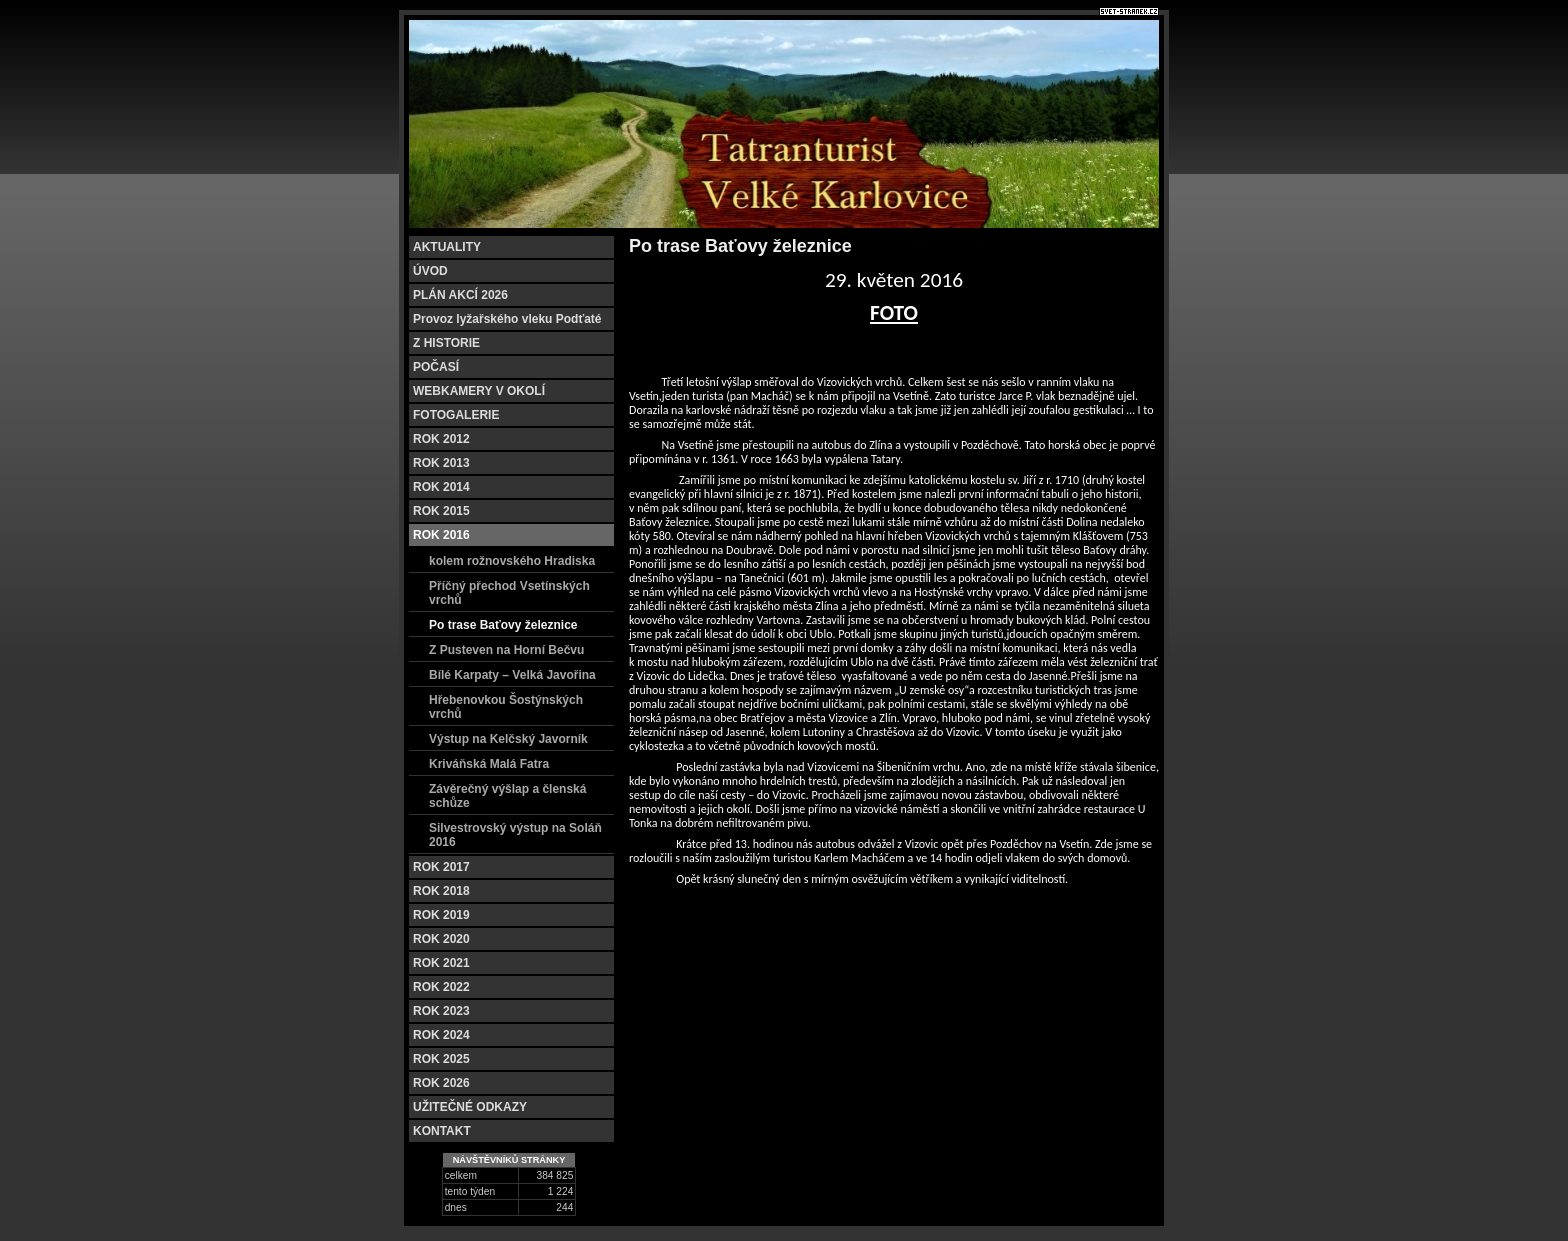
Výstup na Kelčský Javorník (508, 739)
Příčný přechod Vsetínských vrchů (509, 593)
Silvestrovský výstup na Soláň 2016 (515, 835)
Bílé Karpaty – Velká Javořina (512, 675)
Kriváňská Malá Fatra (489, 764)
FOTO (894, 313)
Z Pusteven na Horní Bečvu (506, 650)
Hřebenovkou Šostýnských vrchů (506, 707)
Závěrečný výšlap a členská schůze (507, 796)
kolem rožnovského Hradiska (512, 561)
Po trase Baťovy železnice (503, 625)
